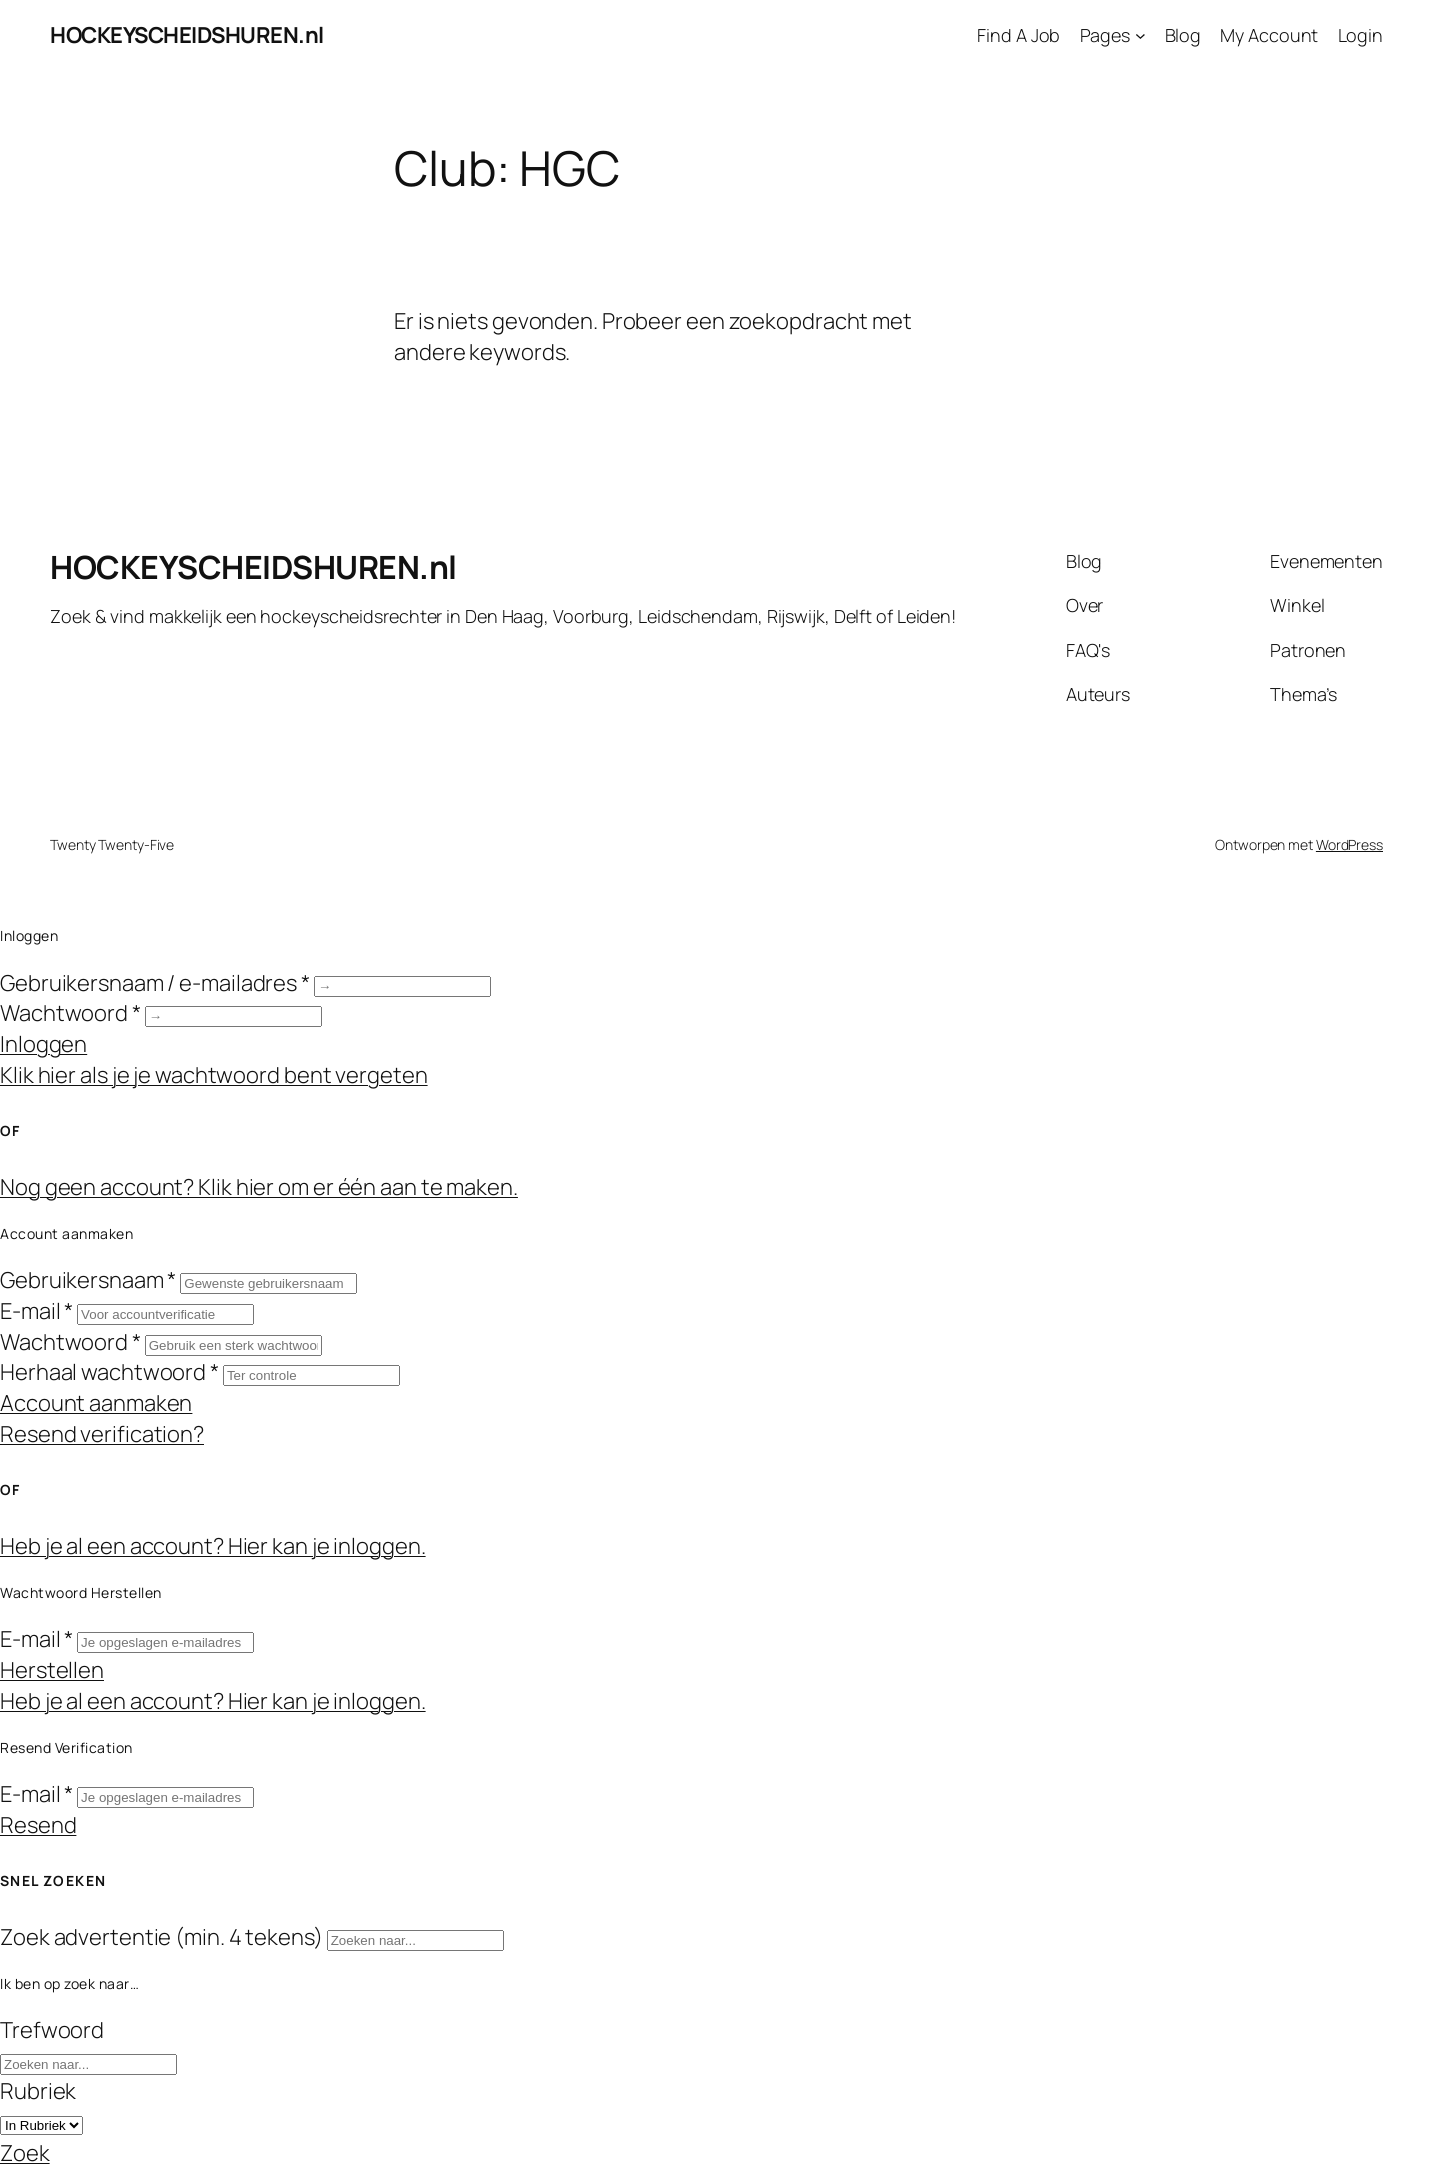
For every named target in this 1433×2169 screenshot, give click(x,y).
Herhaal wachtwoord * (109, 1372)
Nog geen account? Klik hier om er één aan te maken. (259, 1187)
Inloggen (43, 1044)
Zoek (25, 2153)
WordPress (1349, 844)
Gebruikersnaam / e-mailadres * (155, 983)
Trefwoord (52, 2030)
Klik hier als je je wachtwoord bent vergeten (214, 1075)
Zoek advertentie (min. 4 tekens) (161, 1937)
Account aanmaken (96, 1403)
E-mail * (36, 1311)
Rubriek (38, 2091)
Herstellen (52, 1670)
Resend (38, 1825)
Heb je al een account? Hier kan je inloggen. (213, 1546)
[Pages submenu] (1140, 35)
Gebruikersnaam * (88, 1280)
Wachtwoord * (70, 1013)
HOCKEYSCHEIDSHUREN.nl (187, 35)
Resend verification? (102, 1434)
